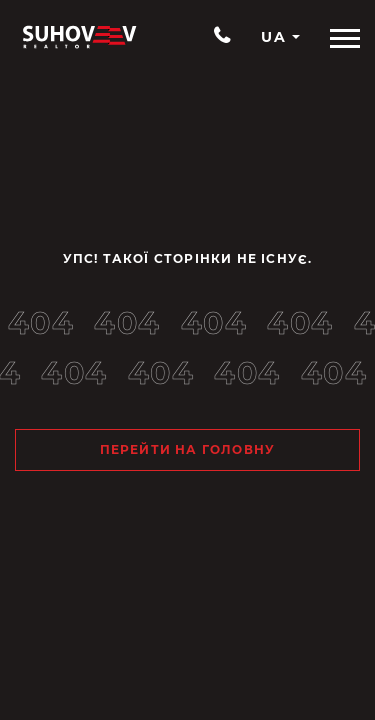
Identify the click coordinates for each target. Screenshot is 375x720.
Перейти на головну (188, 449)
